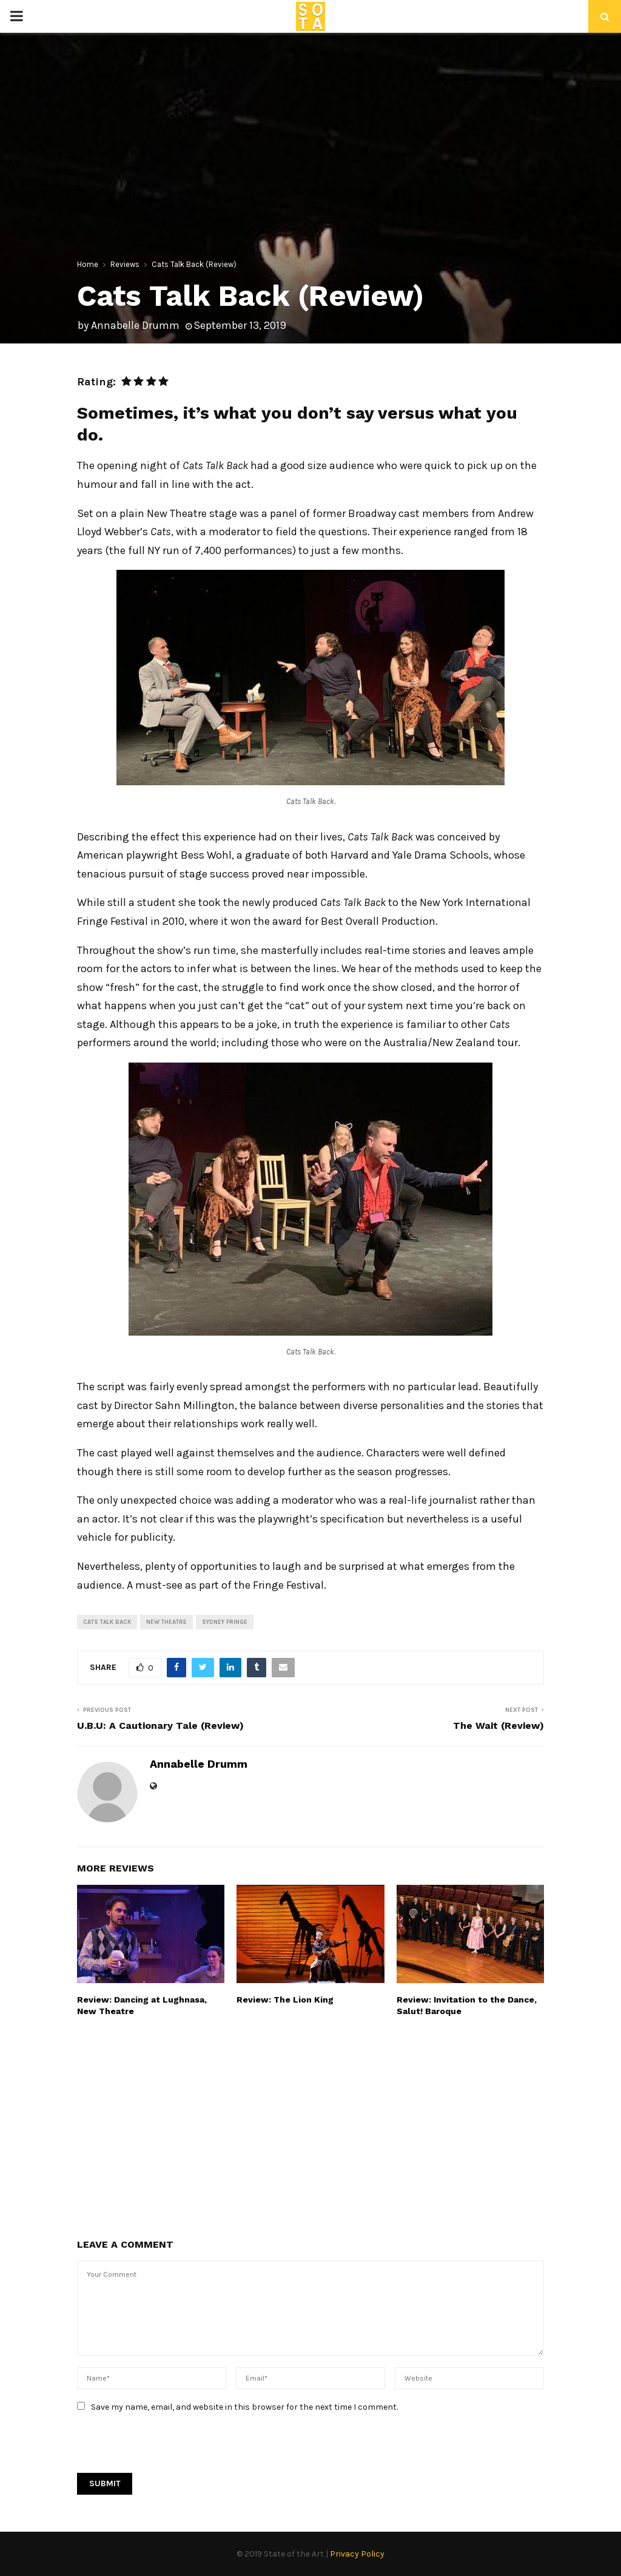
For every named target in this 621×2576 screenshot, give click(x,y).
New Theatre (166, 1622)
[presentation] (169, 2449)
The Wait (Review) (498, 1725)
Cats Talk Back (107, 1622)
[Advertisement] (310, 2126)
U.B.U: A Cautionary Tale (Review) (160, 1725)
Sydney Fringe (224, 1622)
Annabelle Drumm (135, 325)
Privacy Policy (357, 2554)
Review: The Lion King (285, 1999)
